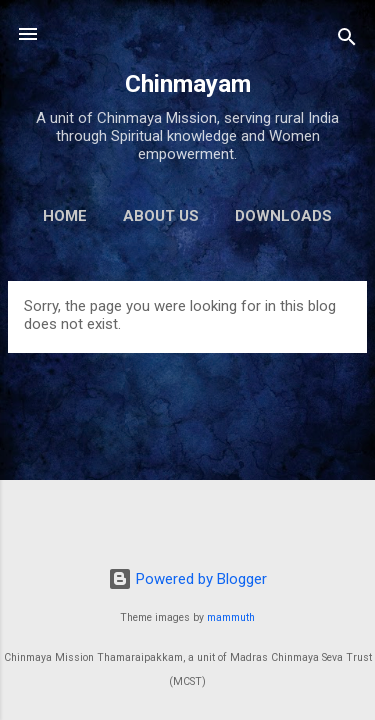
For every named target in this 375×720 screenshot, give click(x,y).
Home (65, 216)
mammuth (231, 617)
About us (161, 216)
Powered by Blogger (187, 579)
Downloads (283, 216)
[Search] (347, 40)
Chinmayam (188, 84)
